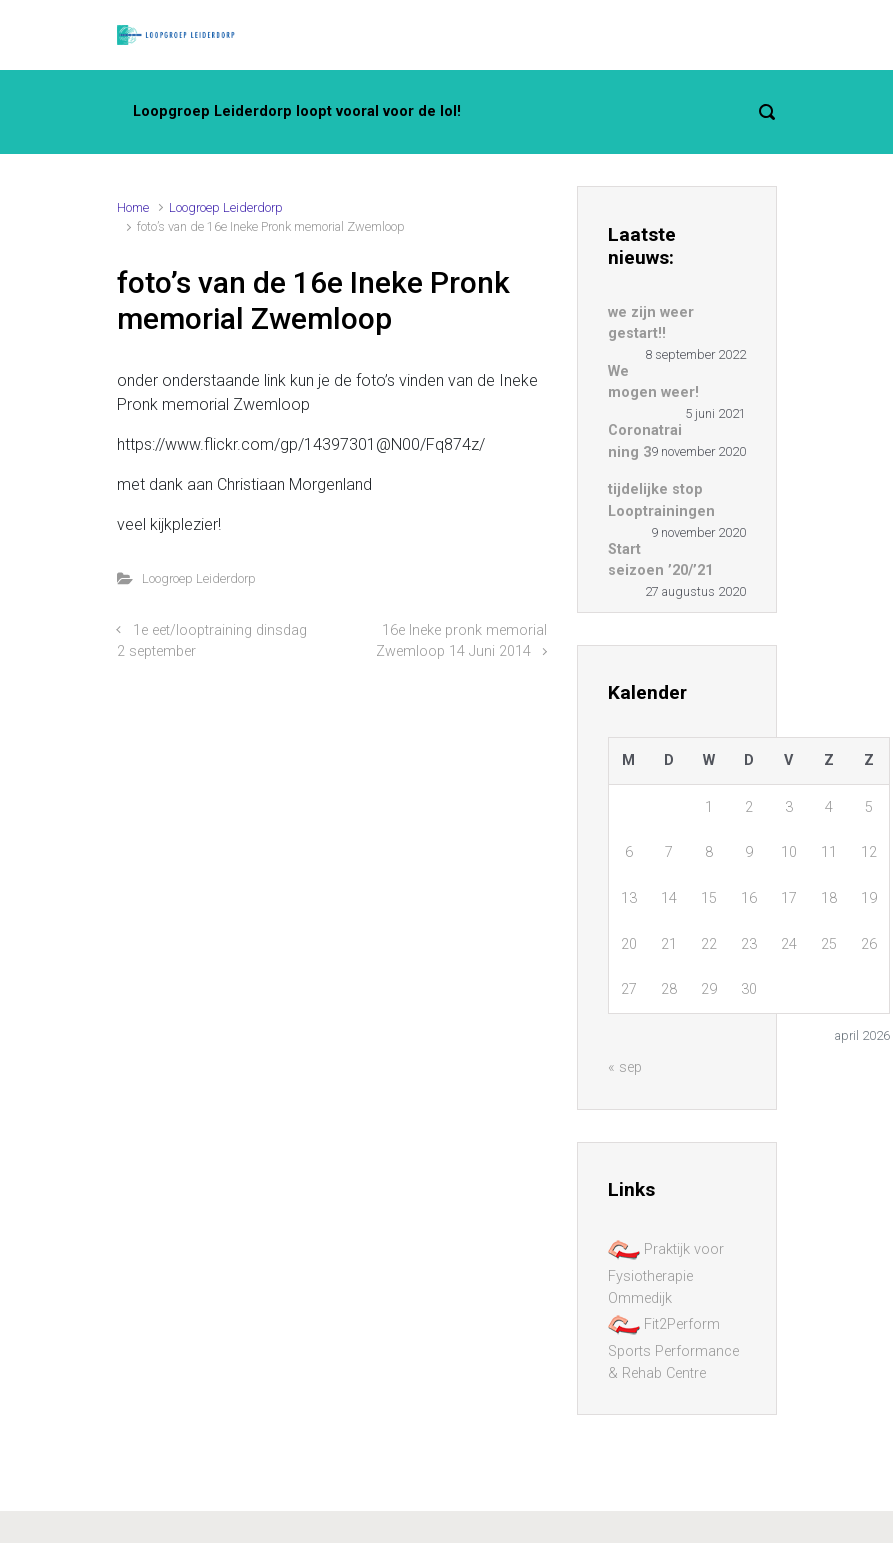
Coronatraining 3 (645, 441)
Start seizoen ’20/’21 (660, 560)
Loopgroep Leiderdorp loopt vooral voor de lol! (297, 111)
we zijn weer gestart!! (651, 323)
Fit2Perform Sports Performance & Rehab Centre (673, 1348)
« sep (625, 1067)
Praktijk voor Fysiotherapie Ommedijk (666, 1273)
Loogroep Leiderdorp (226, 207)
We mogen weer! (653, 382)
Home (133, 207)
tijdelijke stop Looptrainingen (661, 500)
